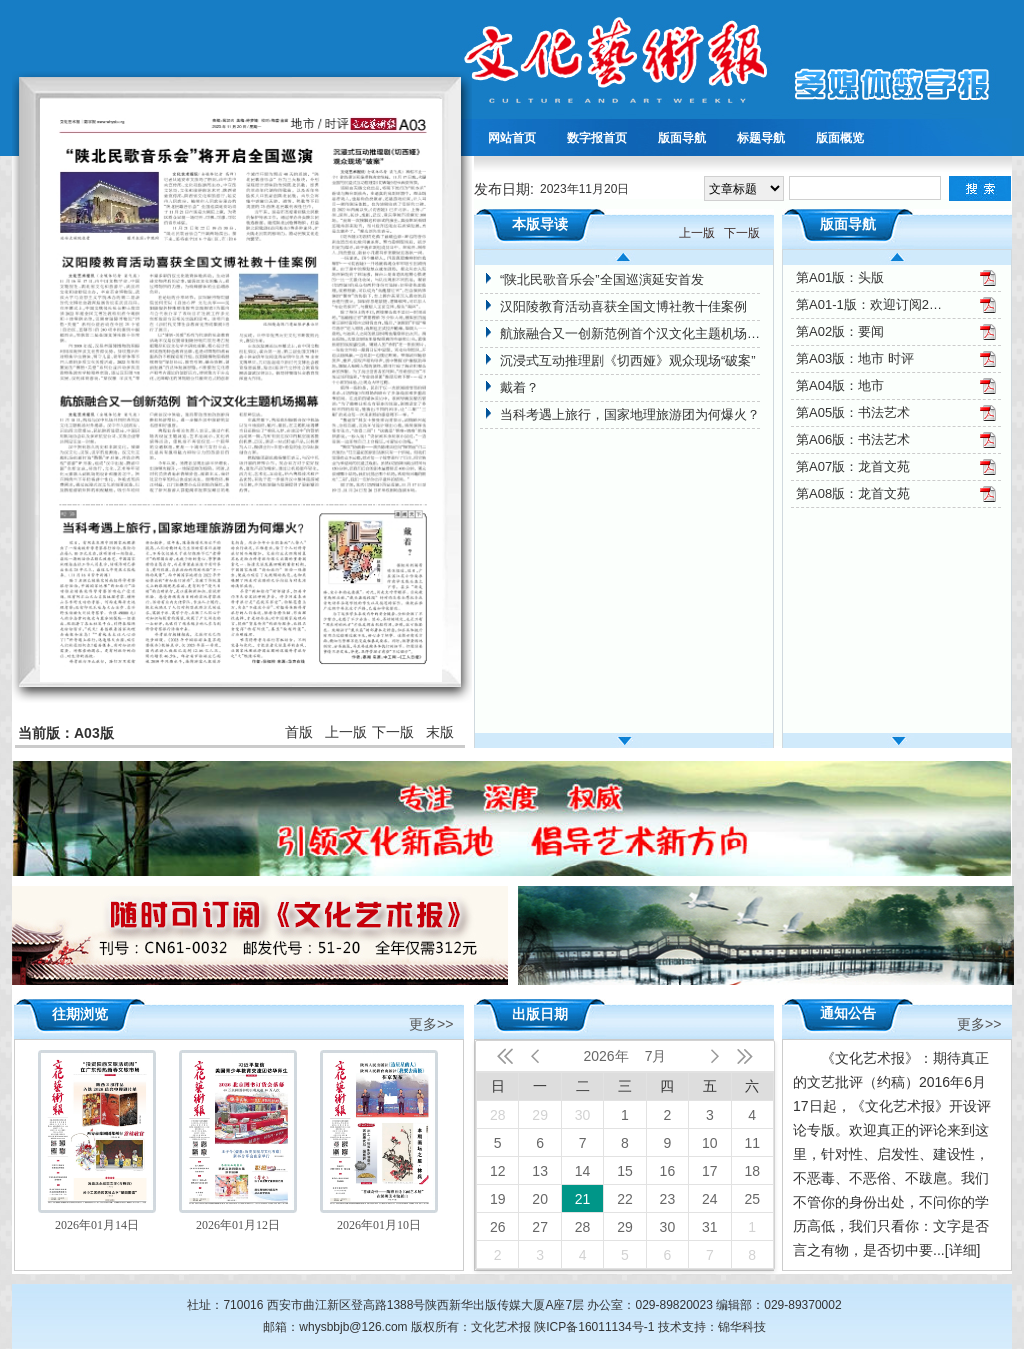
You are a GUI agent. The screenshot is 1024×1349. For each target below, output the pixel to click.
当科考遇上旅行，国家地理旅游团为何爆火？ (630, 414)
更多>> (431, 1022)
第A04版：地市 (840, 385)
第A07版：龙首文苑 (853, 466)
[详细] (963, 1250)
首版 (299, 732)
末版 (440, 732)
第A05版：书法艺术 (853, 412)
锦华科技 (742, 1327)
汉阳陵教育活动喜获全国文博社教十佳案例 (623, 306)
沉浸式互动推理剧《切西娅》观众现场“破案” (628, 360)
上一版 (346, 732)
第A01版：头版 (840, 277)
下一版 (393, 732)
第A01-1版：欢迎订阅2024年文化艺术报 (871, 304)
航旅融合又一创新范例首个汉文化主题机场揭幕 (630, 333)
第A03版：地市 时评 (855, 358)
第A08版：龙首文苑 (853, 493)
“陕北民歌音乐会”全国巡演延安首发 (602, 279)
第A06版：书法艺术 (853, 439)
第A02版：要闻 (840, 331)
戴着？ (519, 387)
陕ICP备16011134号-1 (594, 1327)
